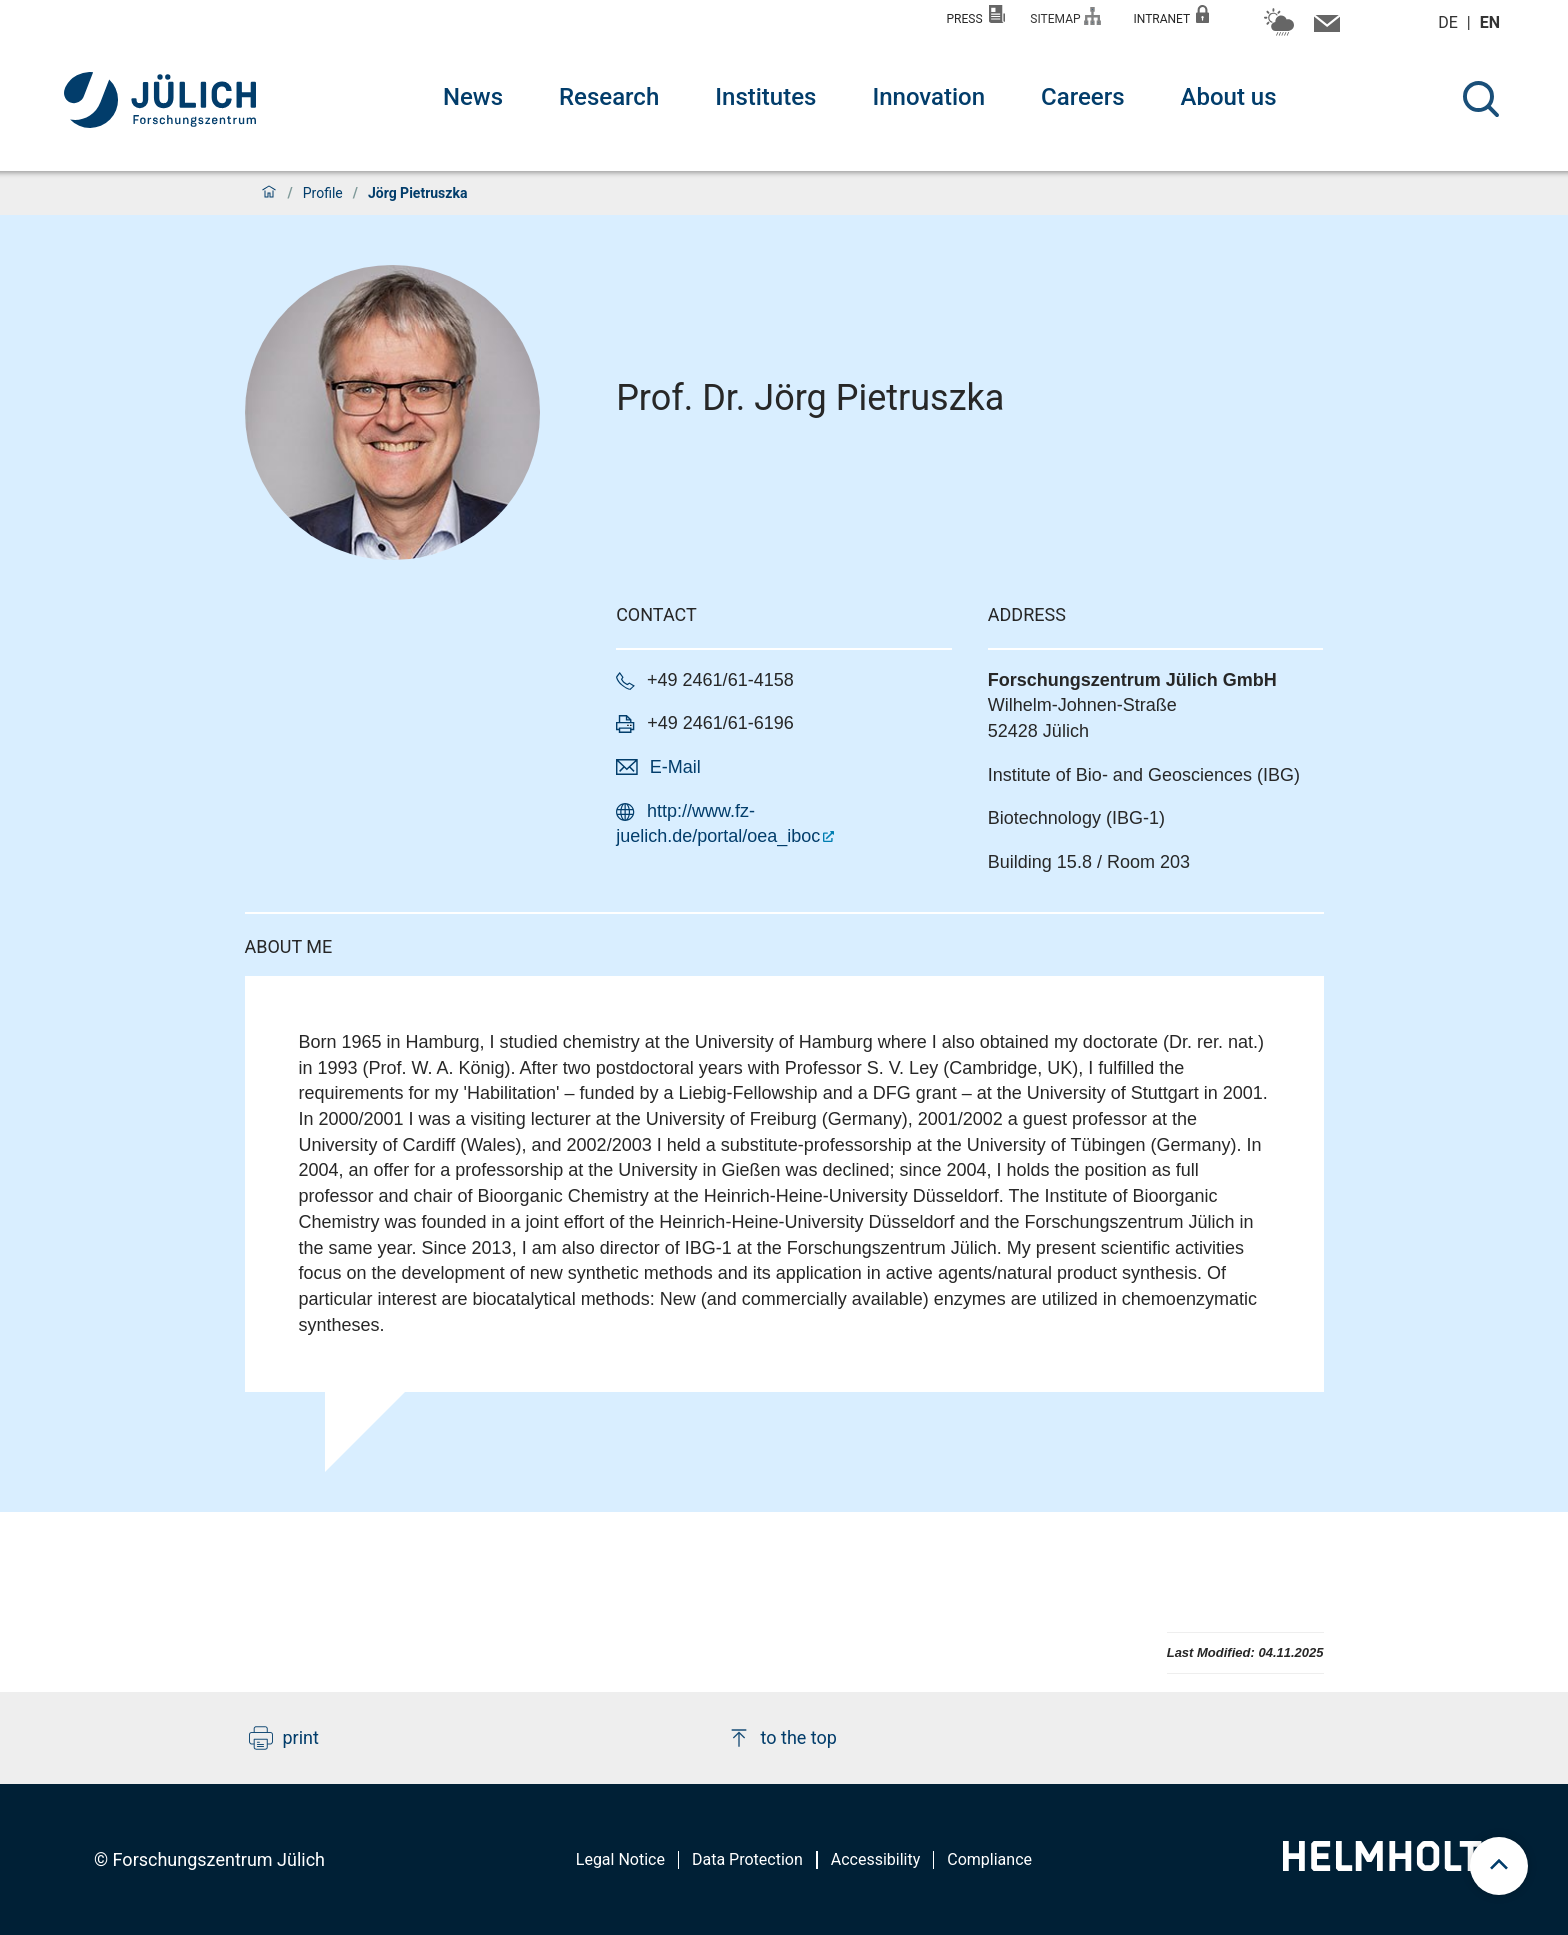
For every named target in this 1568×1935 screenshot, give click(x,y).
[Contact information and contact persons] (1324, 28)
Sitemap (1065, 16)
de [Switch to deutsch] (1450, 22)
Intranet (1171, 15)
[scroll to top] (1499, 1866)
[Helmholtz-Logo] (1393, 1864)
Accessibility (876, 1859)
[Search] (1481, 99)
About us (1229, 97)
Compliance (989, 1859)
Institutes (765, 97)
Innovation (928, 97)
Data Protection (747, 1859)
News (473, 97)
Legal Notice (620, 1859)
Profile (323, 193)
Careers (1082, 97)
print (284, 1738)
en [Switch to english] (1492, 22)
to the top (782, 1738)
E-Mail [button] (675, 767)
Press (976, 15)
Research (609, 97)
